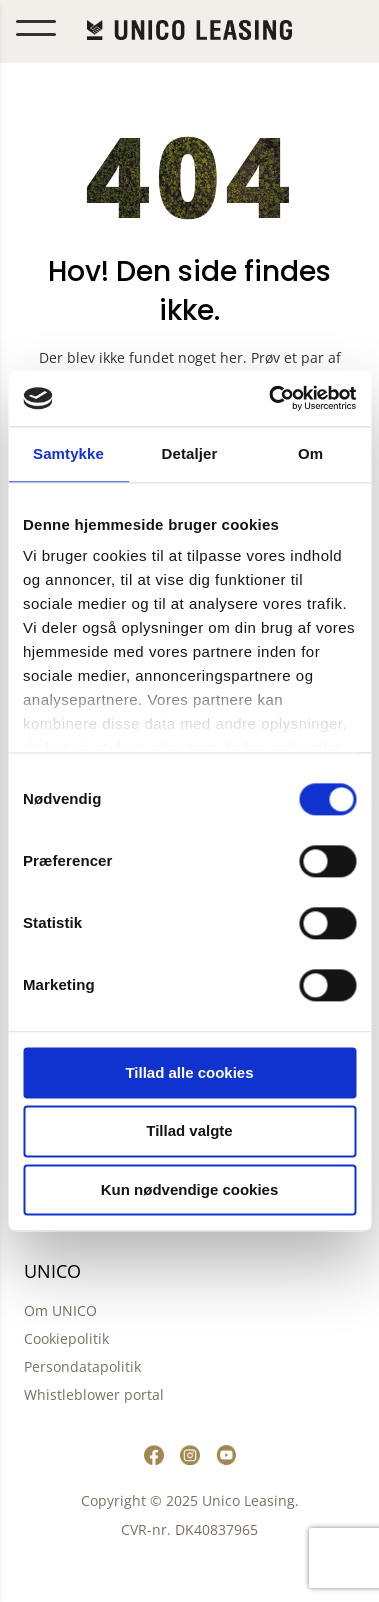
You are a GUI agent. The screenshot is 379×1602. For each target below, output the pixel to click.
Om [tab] (310, 453)
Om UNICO (60, 1310)
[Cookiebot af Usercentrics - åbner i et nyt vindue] (270, 398)
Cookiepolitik (66, 1338)
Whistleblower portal (94, 1394)
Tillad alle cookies (189, 1072)
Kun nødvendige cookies (190, 1189)
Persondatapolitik (82, 1366)
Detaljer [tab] (190, 453)
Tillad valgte (189, 1131)
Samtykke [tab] (68, 453)
